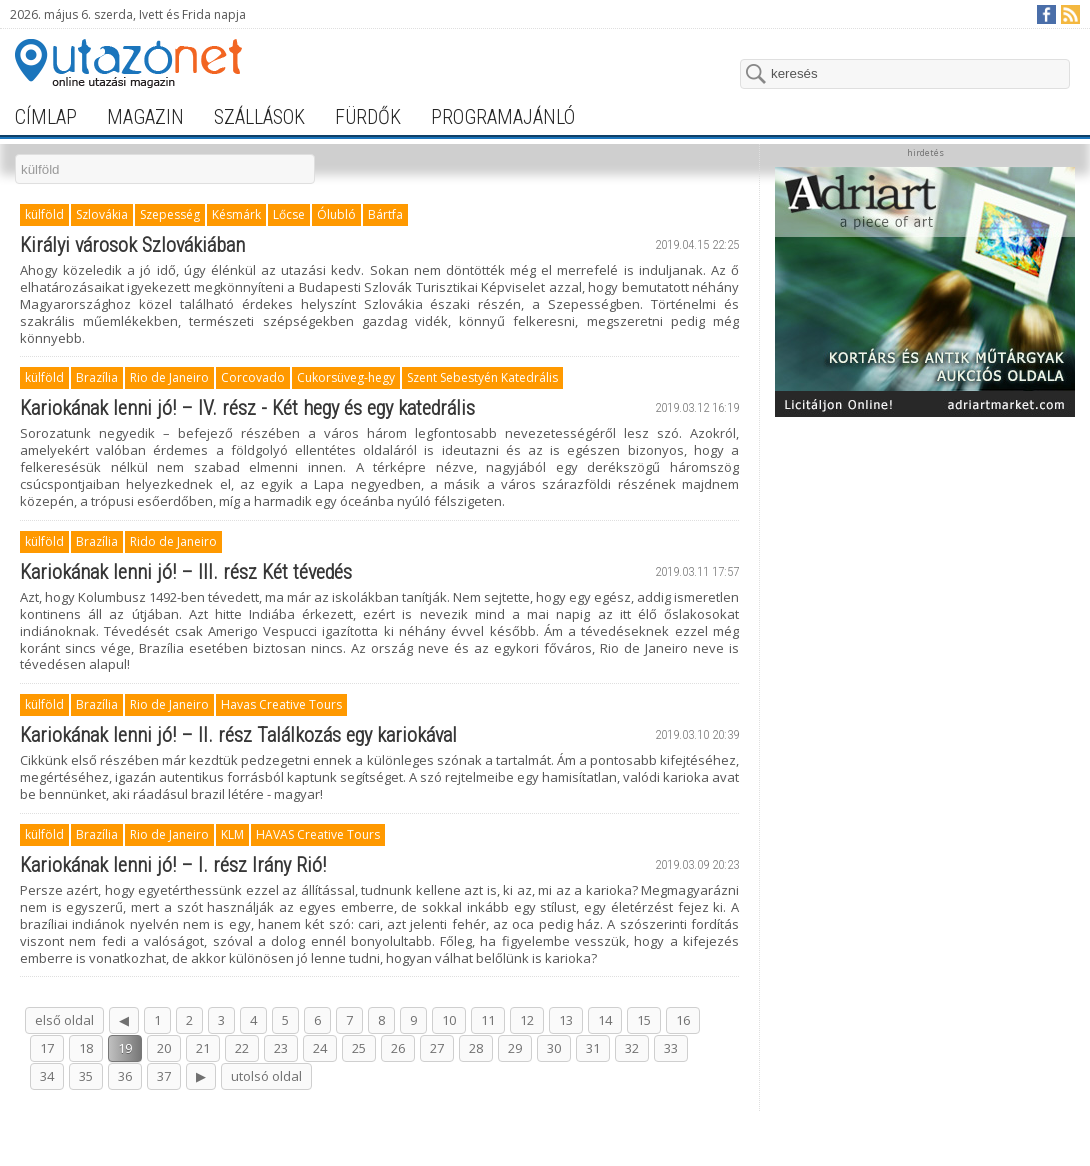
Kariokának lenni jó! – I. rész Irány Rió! (173, 865)
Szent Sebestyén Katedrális (482, 377)
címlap (46, 117)
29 (515, 1048)
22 (242, 1048)
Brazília (97, 377)
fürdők (368, 117)
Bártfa (385, 214)
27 (437, 1048)
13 (566, 1020)
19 (125, 1048)
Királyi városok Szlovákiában (132, 245)
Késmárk (236, 214)
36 (125, 1076)
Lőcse (289, 214)
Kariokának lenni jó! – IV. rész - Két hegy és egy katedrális (247, 408)
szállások (259, 117)
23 (281, 1048)
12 (527, 1020)
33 (671, 1048)
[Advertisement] (925, 727)
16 (683, 1020)
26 (398, 1048)
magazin (145, 117)
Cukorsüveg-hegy (346, 377)
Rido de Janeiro (173, 541)
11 (488, 1020)
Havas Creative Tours (281, 704)
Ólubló (336, 214)
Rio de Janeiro (169, 377)
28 (476, 1048)
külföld (44, 214)
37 (164, 1076)
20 (164, 1048)
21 (203, 1048)
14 (605, 1020)
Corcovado (253, 377)
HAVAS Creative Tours (318, 834)
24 (320, 1048)
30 (554, 1048)
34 (47, 1076)
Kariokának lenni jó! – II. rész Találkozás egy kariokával (238, 735)
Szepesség (170, 214)
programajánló (503, 117)
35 (86, 1076)
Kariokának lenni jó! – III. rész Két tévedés (186, 572)
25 (359, 1048)
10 (449, 1020)
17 (47, 1048)
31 (593, 1048)
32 (632, 1048)
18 (86, 1048)
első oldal (64, 1020)
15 (644, 1020)
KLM (232, 834)
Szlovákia (102, 214)
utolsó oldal (266, 1076)
